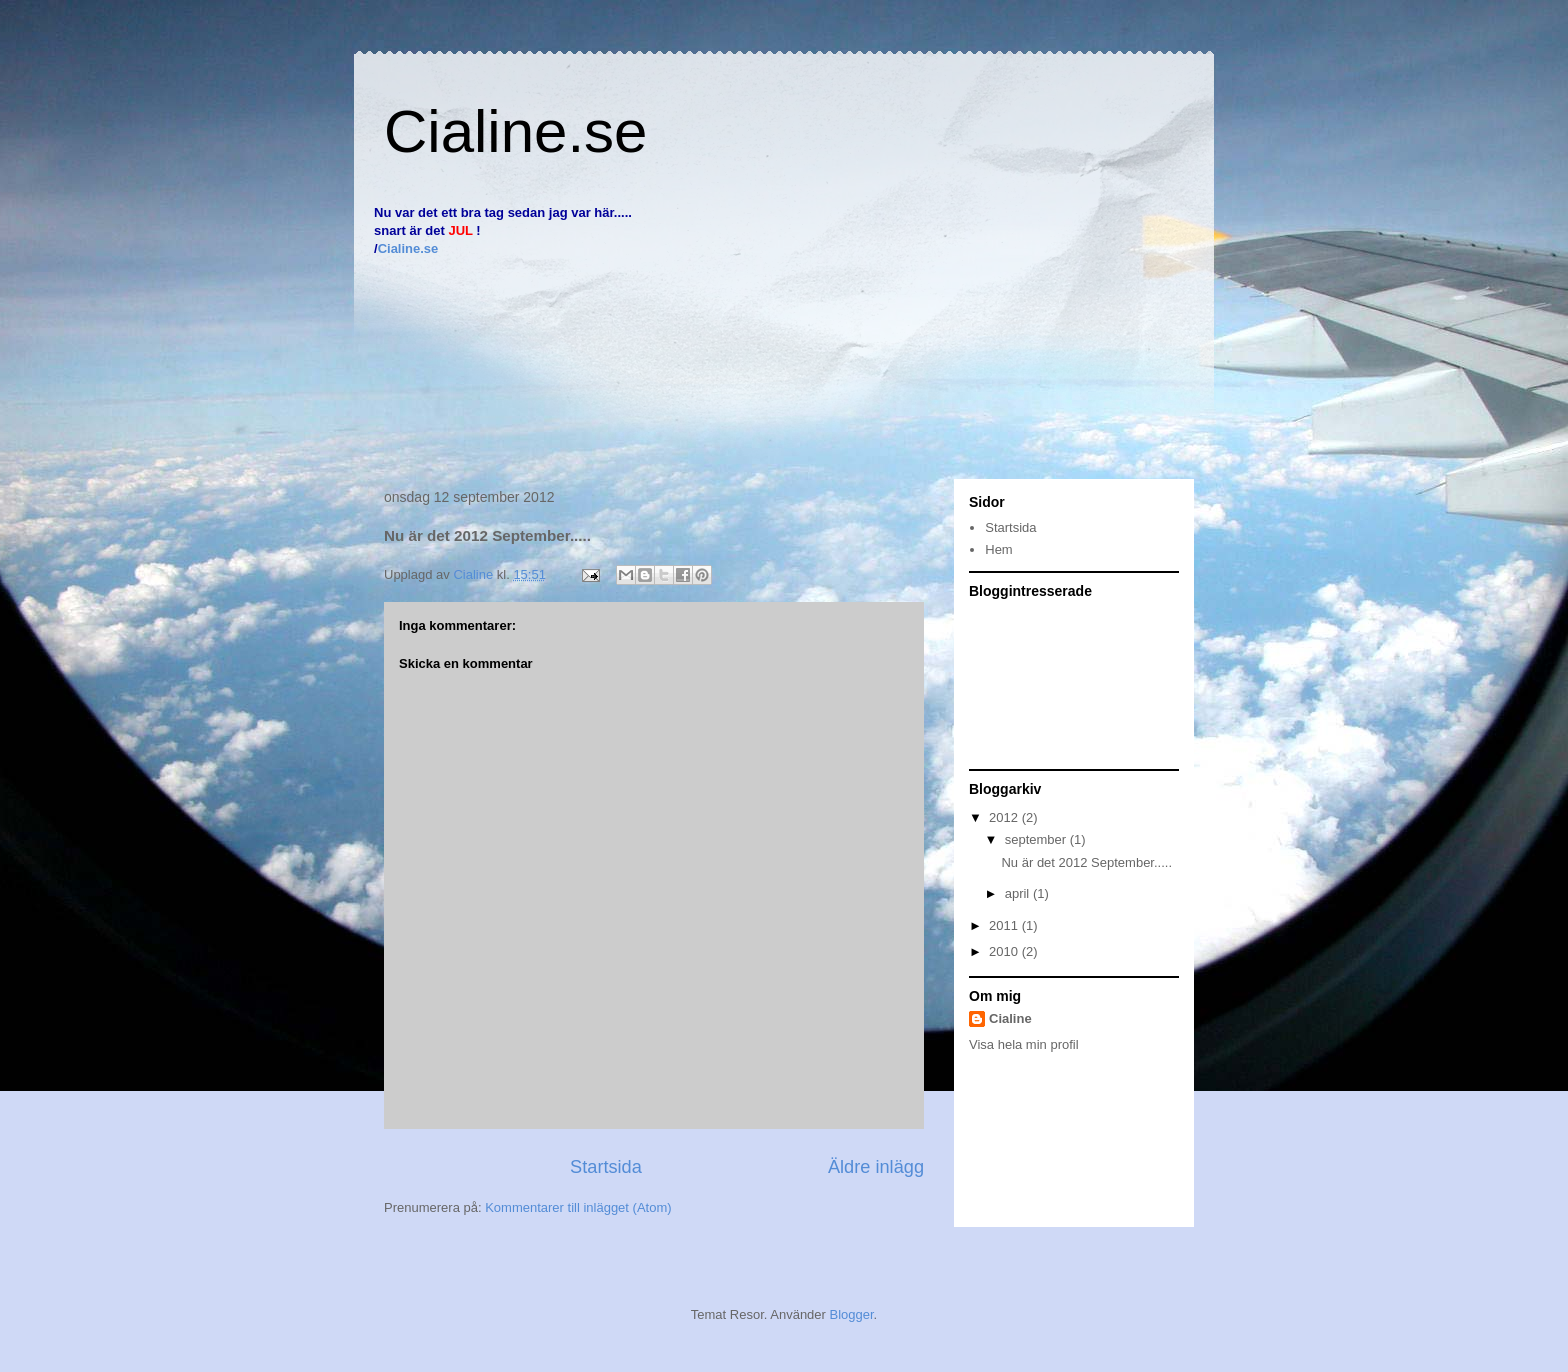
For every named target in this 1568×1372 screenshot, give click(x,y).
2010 (1005, 951)
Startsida (606, 1167)
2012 (1005, 817)
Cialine (1010, 1018)
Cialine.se (515, 131)
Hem (998, 549)
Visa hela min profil (1024, 1044)
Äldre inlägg (876, 1167)
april (1019, 893)
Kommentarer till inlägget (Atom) (578, 1207)
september (1037, 839)
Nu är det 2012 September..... (1086, 862)
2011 (1005, 925)
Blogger (852, 1314)
